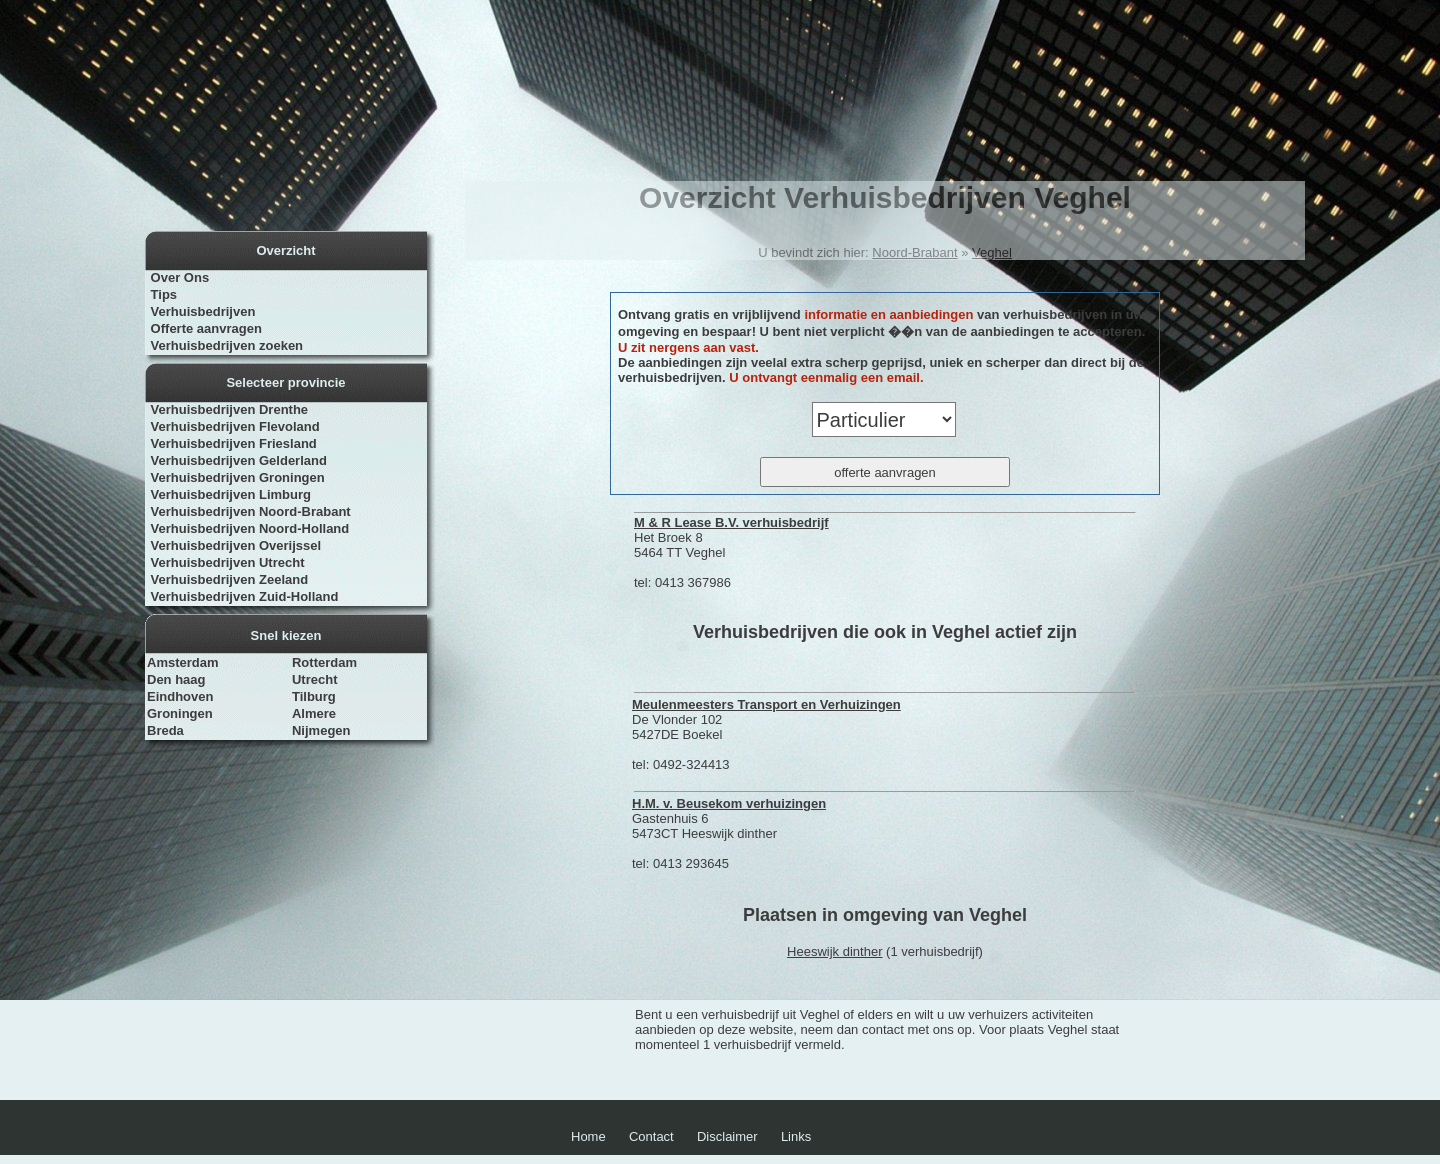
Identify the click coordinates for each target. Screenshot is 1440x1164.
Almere (314, 713)
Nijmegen (321, 730)
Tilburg (314, 696)
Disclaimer (727, 1136)
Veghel (992, 252)
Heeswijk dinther (834, 951)
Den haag (176, 679)
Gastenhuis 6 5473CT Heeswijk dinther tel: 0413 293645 (729, 833)
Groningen (180, 713)
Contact (651, 1136)
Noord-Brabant (914, 252)
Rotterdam (324, 662)
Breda (165, 730)
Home (588, 1136)
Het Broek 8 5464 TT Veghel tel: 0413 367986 (731, 552)
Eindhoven (180, 696)
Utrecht (315, 679)
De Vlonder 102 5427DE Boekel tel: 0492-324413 (766, 734)
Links (796, 1136)
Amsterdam (183, 662)
